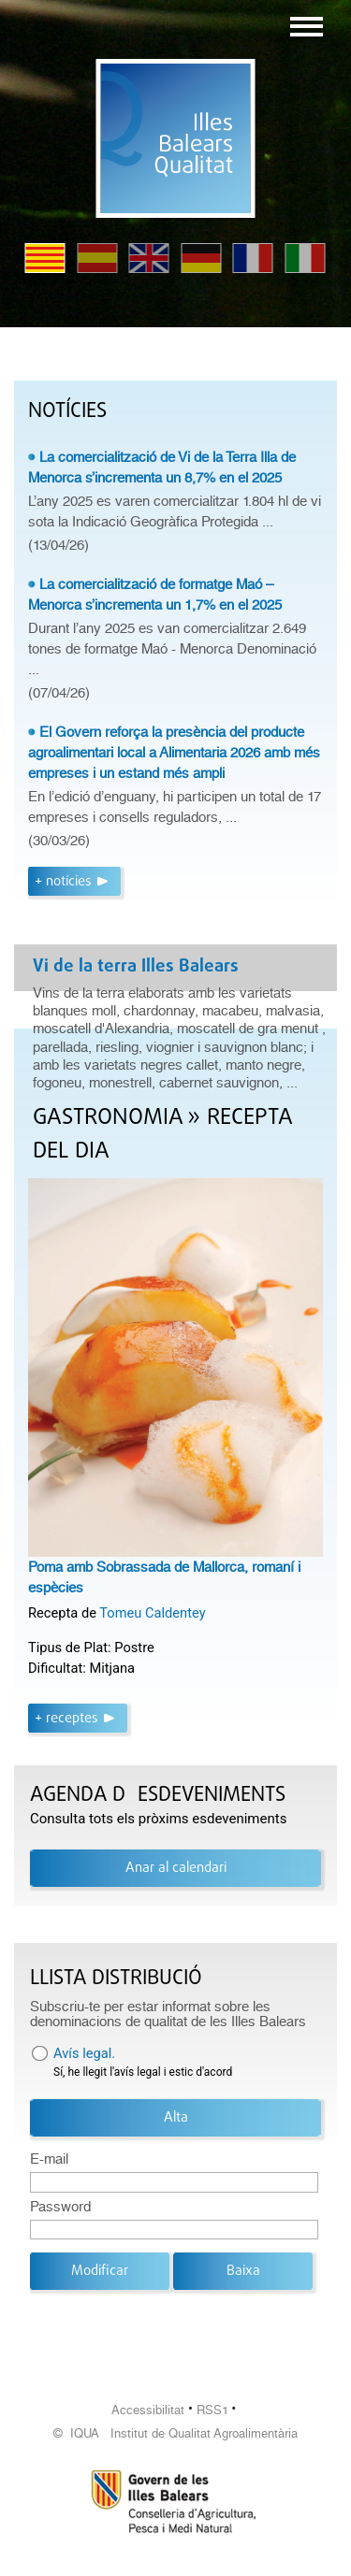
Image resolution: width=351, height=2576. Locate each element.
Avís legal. (84, 2053)
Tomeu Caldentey (152, 1613)
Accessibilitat (147, 2410)
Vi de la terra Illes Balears (136, 967)
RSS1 (212, 2410)
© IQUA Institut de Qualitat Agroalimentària (175, 2433)
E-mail (49, 2158)
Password (60, 2206)
